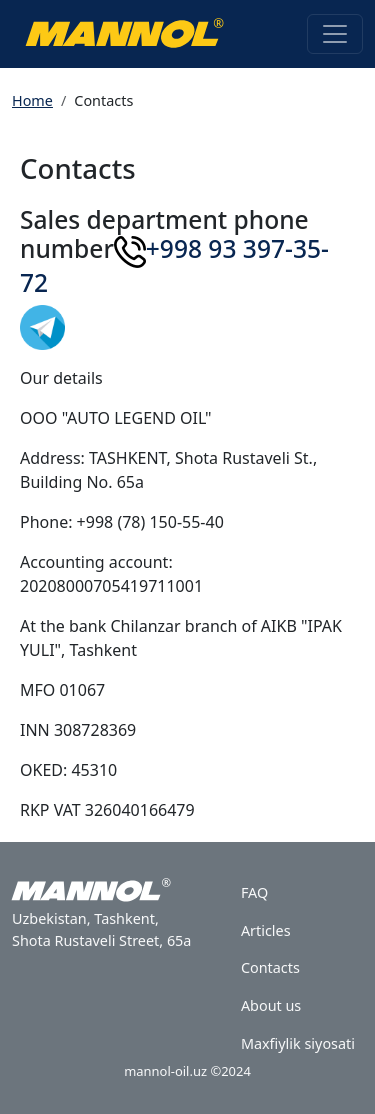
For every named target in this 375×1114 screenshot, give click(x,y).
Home (32, 100)
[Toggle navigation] (335, 34)
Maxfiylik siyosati (298, 1043)
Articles (266, 930)
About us (271, 1005)
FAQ (254, 892)
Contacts (270, 967)
